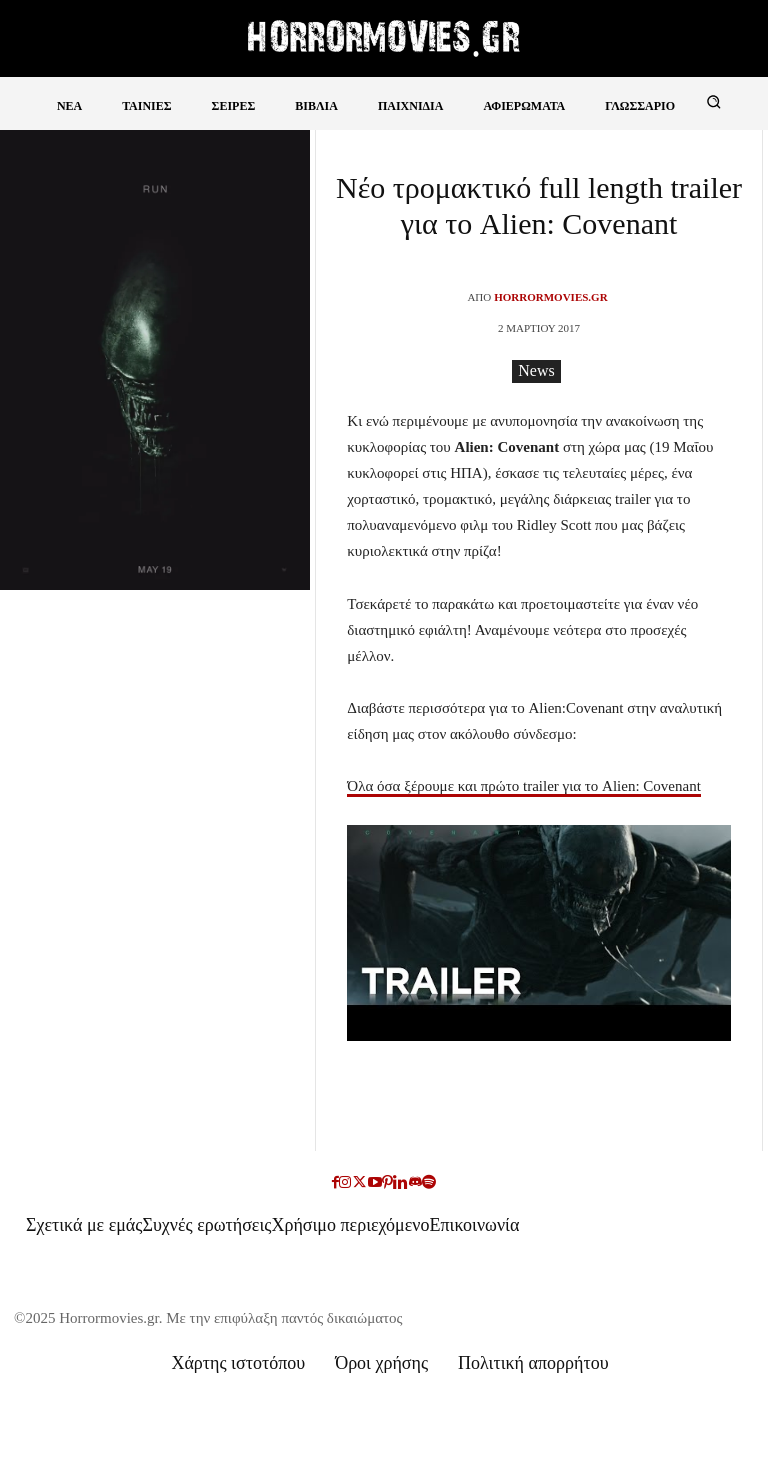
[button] (713, 102)
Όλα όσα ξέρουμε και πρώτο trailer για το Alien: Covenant (524, 786)
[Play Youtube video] (538, 933)
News (536, 371)
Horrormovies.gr (550, 297)
